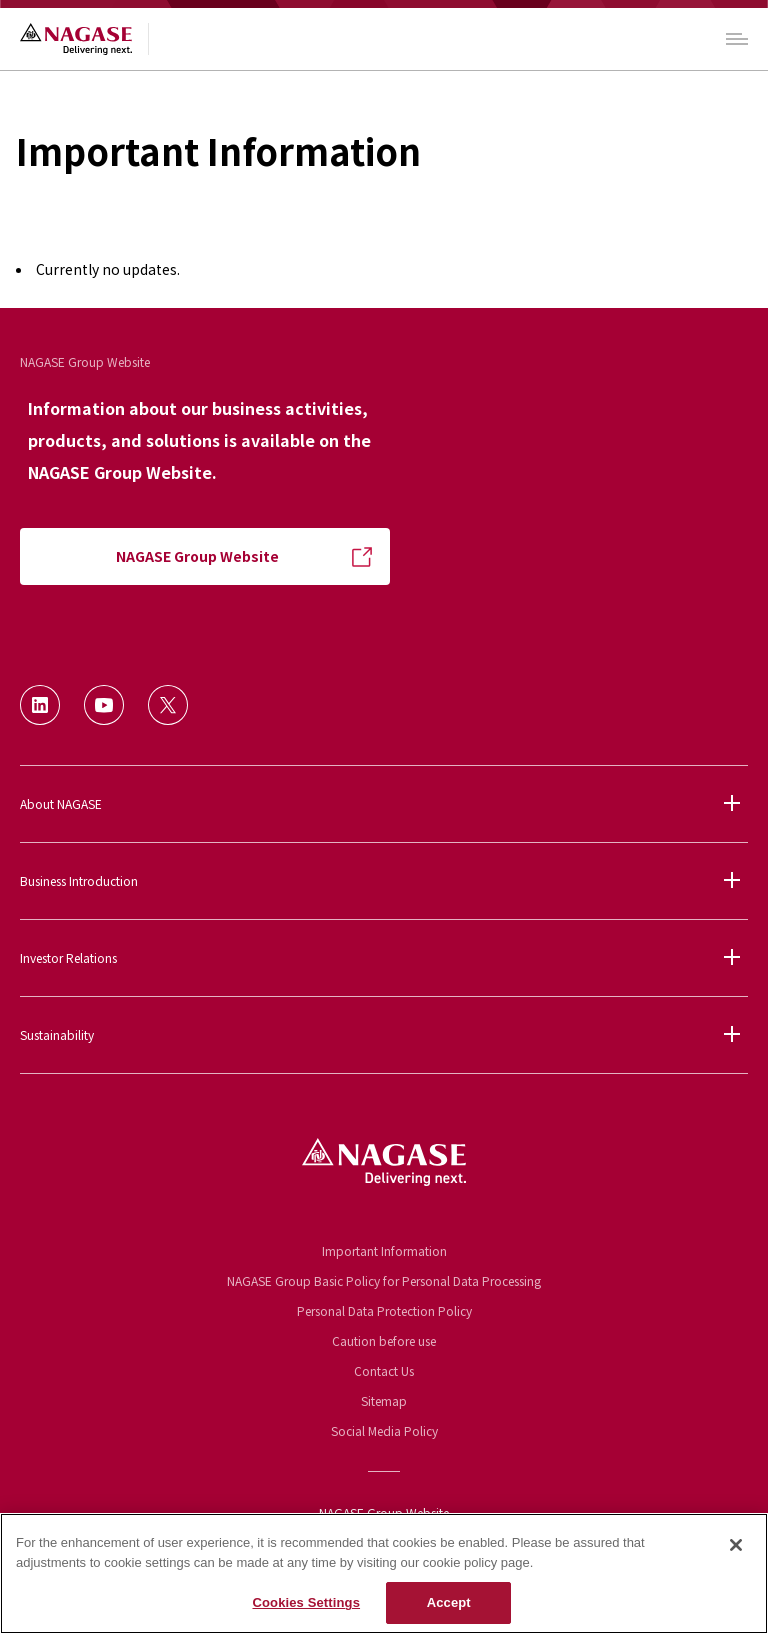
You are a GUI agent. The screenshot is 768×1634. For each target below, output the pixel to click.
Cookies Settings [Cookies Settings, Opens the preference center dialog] (306, 1602)
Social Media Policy (384, 1430)
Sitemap (384, 1400)
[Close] (736, 1545)
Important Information (384, 1250)
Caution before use (384, 1340)
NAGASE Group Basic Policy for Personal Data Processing (384, 1280)
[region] (384, 1573)
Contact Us (384, 1370)
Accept (449, 1602)
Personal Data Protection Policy (384, 1310)
